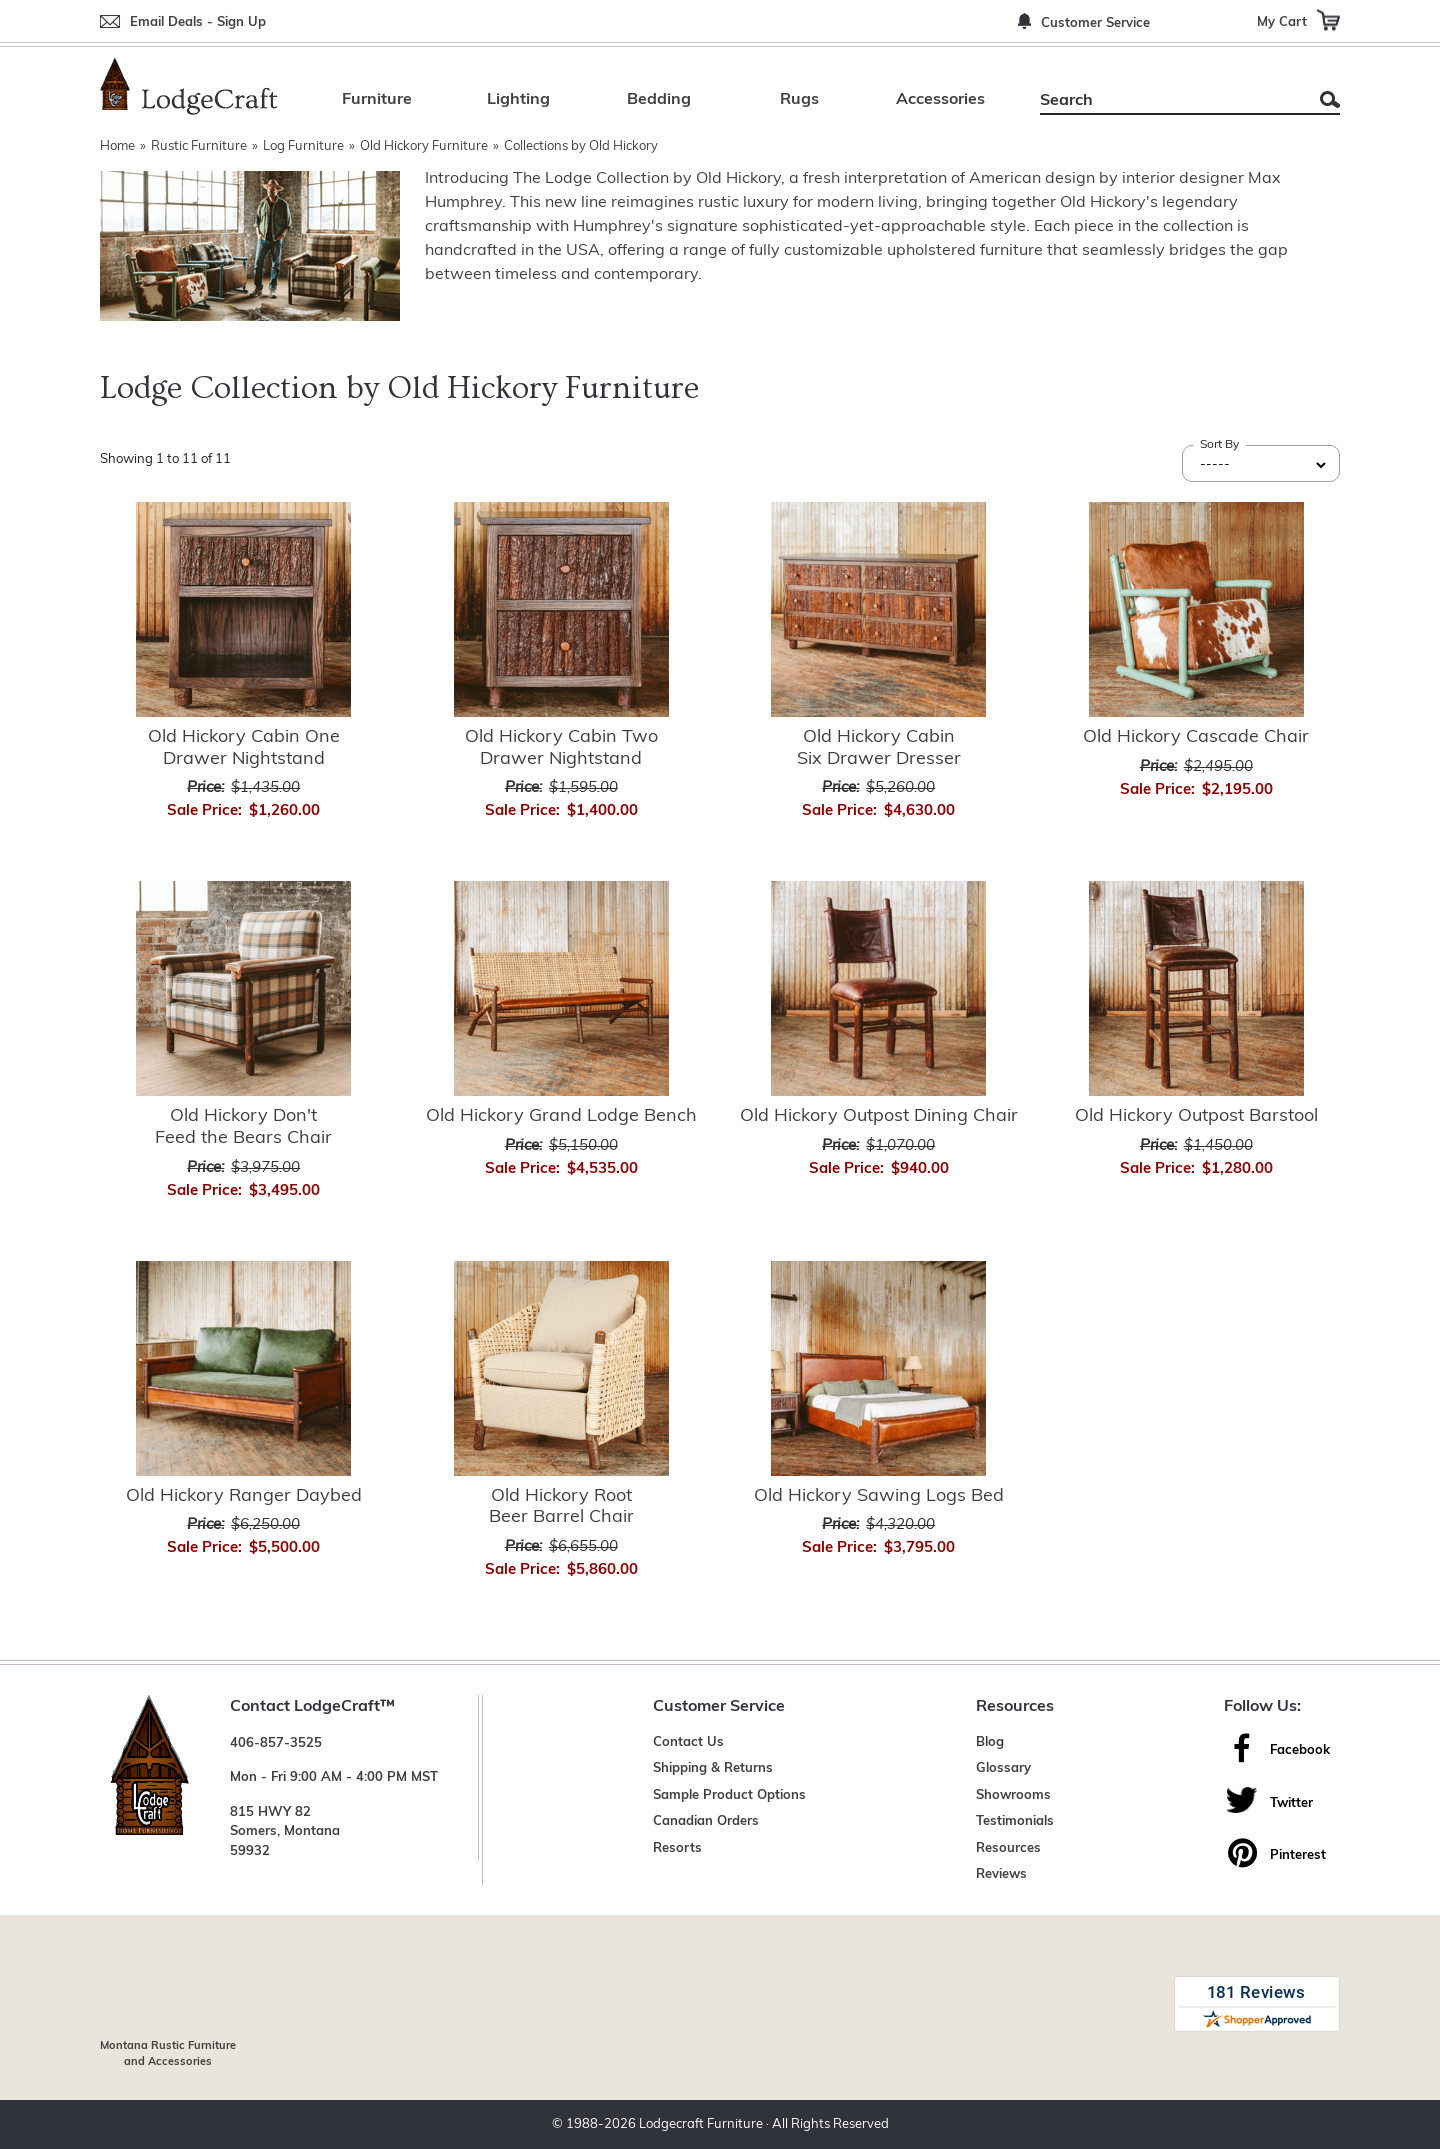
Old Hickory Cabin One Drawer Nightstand (244, 748)
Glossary (1003, 1768)
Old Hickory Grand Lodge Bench (561, 1116)
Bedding (659, 100)
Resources (1008, 1848)
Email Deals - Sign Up (198, 22)
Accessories (940, 100)
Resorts (677, 1848)
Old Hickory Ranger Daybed (244, 1496)
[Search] (1167, 101)
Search (1330, 99)
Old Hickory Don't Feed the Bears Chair (243, 1127)
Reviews (1001, 1874)
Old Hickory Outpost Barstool (1196, 1116)
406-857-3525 (276, 1743)
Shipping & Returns (713, 1768)
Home (117, 146)
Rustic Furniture (199, 146)
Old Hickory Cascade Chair (1196, 737)
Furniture (377, 100)
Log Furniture (303, 146)
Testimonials (1015, 1821)
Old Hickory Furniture (424, 146)
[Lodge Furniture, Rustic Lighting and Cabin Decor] (189, 86)
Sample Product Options (729, 1795)
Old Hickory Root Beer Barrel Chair (561, 1507)
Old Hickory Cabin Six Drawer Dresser (879, 748)
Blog (990, 1742)
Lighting (518, 100)
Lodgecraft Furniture (701, 2124)
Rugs (799, 100)
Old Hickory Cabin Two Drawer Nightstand (561, 748)
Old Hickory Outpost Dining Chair (879, 1116)
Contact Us (688, 1742)
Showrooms (1013, 1795)
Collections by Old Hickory (581, 146)
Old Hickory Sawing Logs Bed (879, 1496)
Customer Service (1095, 23)
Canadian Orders (706, 1821)
